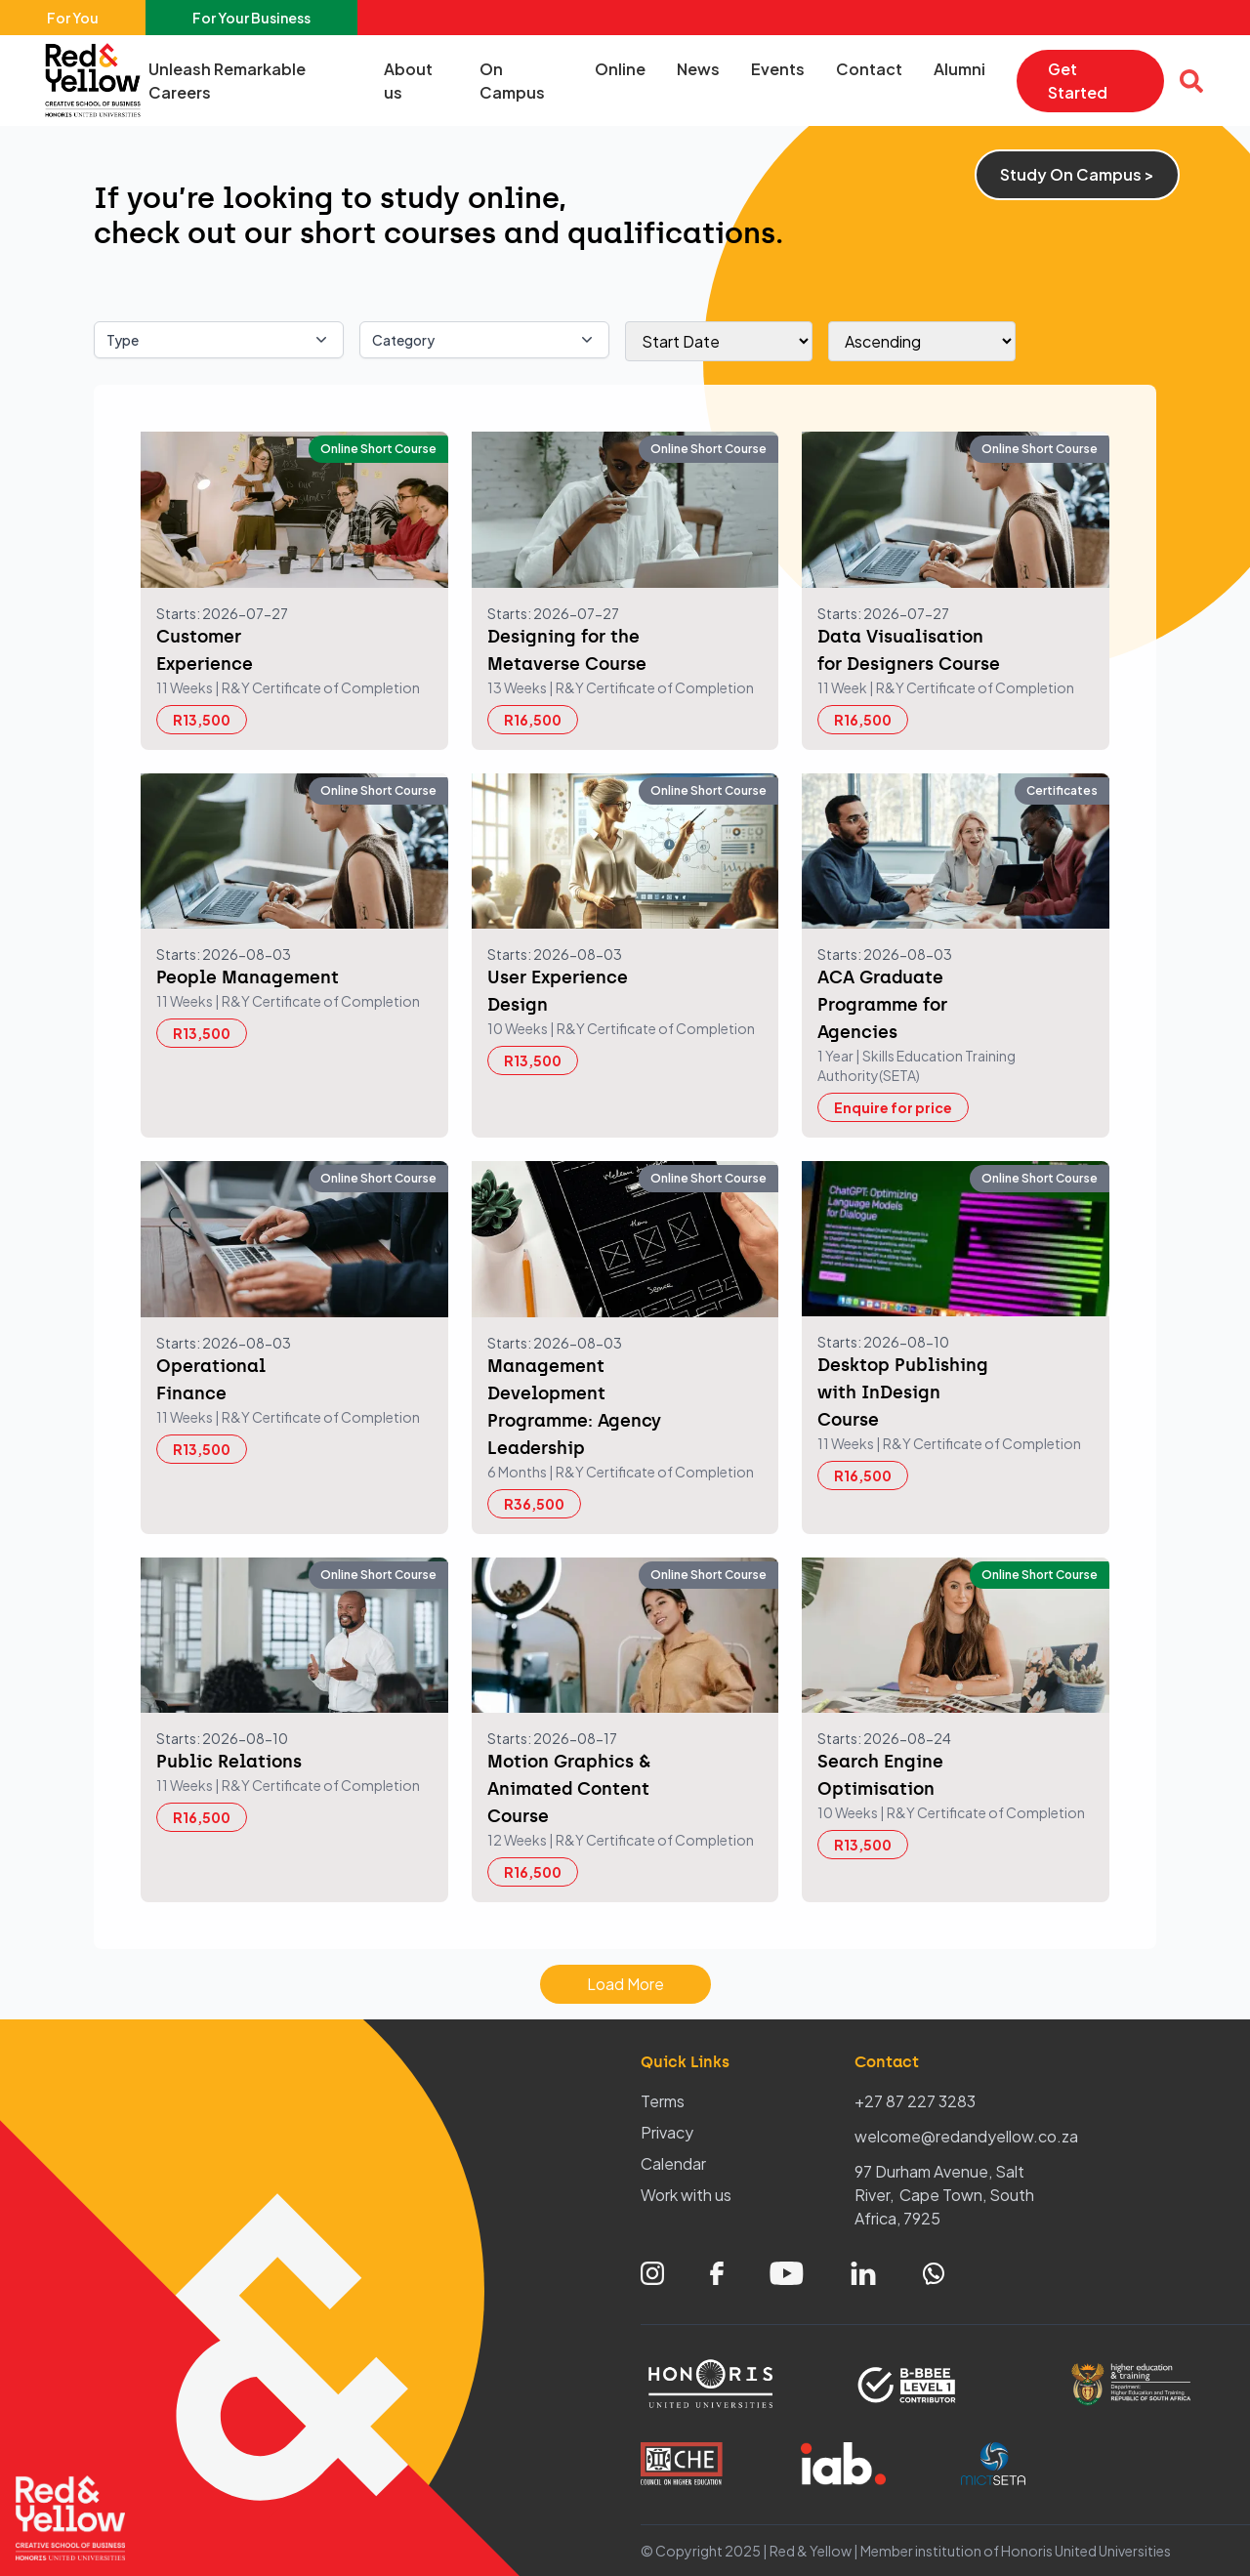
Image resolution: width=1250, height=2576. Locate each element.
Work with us (686, 2194)
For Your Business (251, 17)
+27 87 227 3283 (915, 2101)
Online (620, 69)
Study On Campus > (1077, 174)
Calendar (673, 2163)
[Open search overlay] (1191, 81)
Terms (663, 2101)
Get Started (1077, 81)
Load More (625, 1984)
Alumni (959, 69)
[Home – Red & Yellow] (97, 80)
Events (778, 69)
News (698, 69)
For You (73, 17)
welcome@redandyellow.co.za (966, 2136)
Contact (869, 69)
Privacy (667, 2132)
